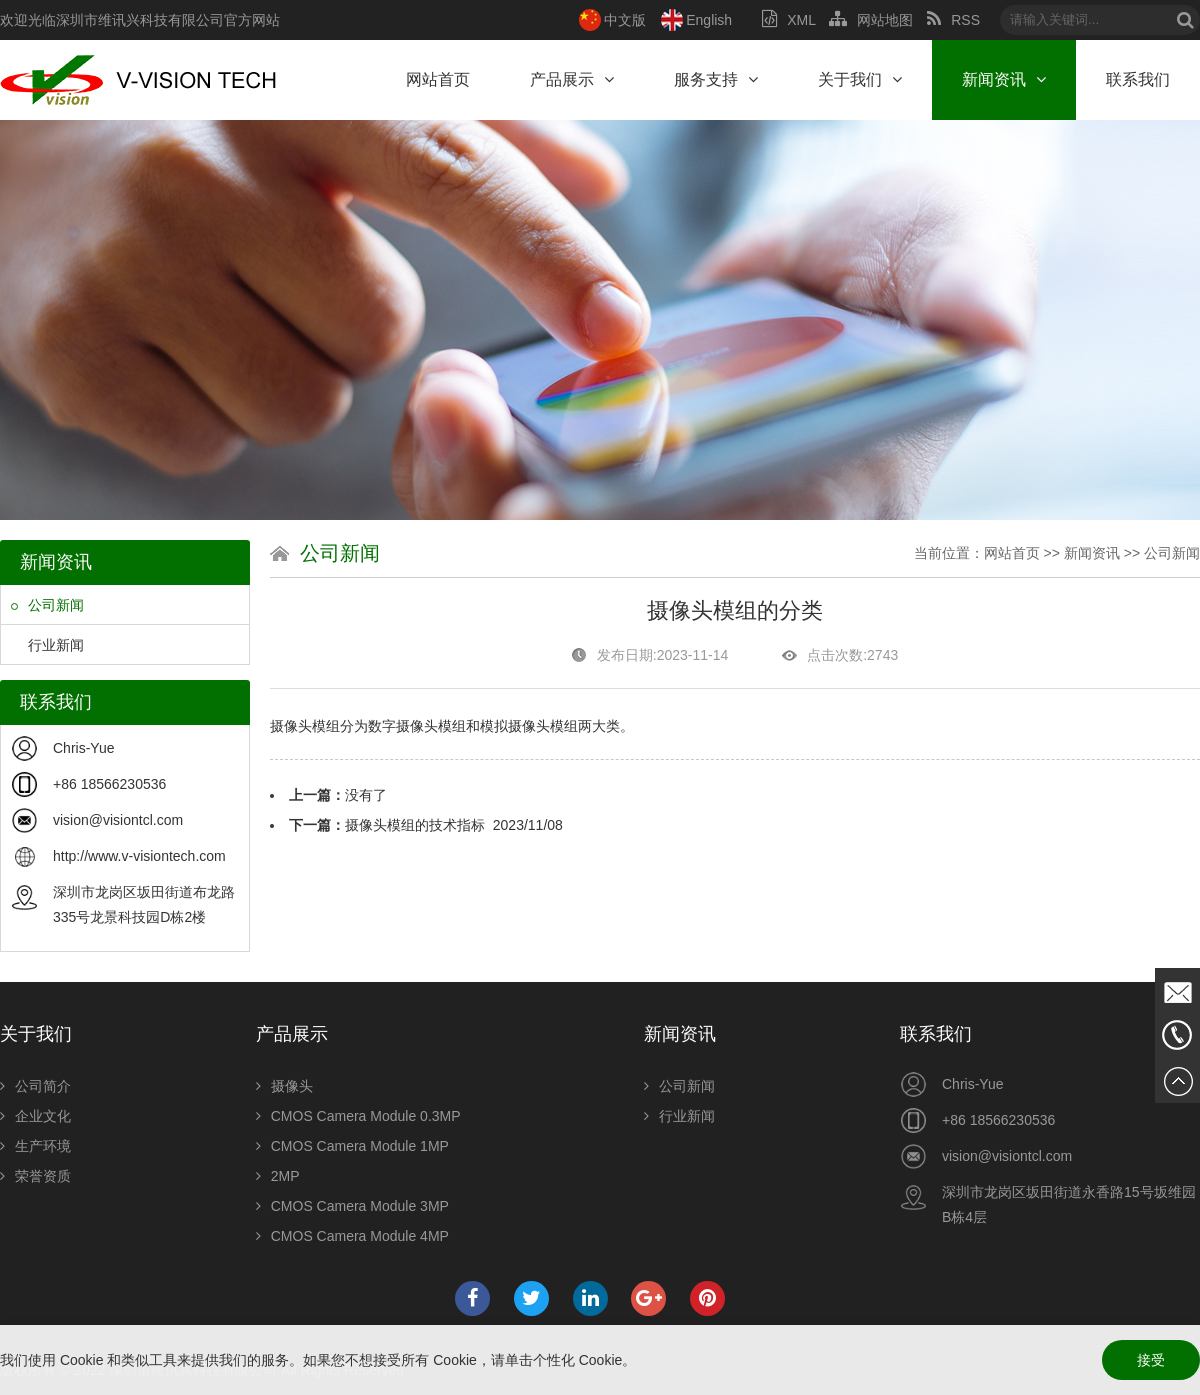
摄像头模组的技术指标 (415, 825)
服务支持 (716, 79)
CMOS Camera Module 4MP (352, 1236)
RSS (953, 20)
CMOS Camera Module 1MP (352, 1146)
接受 (1151, 1360)
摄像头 (284, 1086)
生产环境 (35, 1146)
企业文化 (35, 1116)
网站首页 (438, 79)
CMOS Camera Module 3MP (352, 1206)
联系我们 (1138, 79)
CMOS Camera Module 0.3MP (358, 1116)
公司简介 (35, 1086)
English (709, 20)
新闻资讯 (1004, 79)
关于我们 (860, 79)
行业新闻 (47, 645)
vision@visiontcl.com (118, 820)
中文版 (625, 20)
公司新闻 (47, 605)
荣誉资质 (35, 1176)
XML (788, 20)
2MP (278, 1176)
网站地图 (871, 20)
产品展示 (572, 79)
